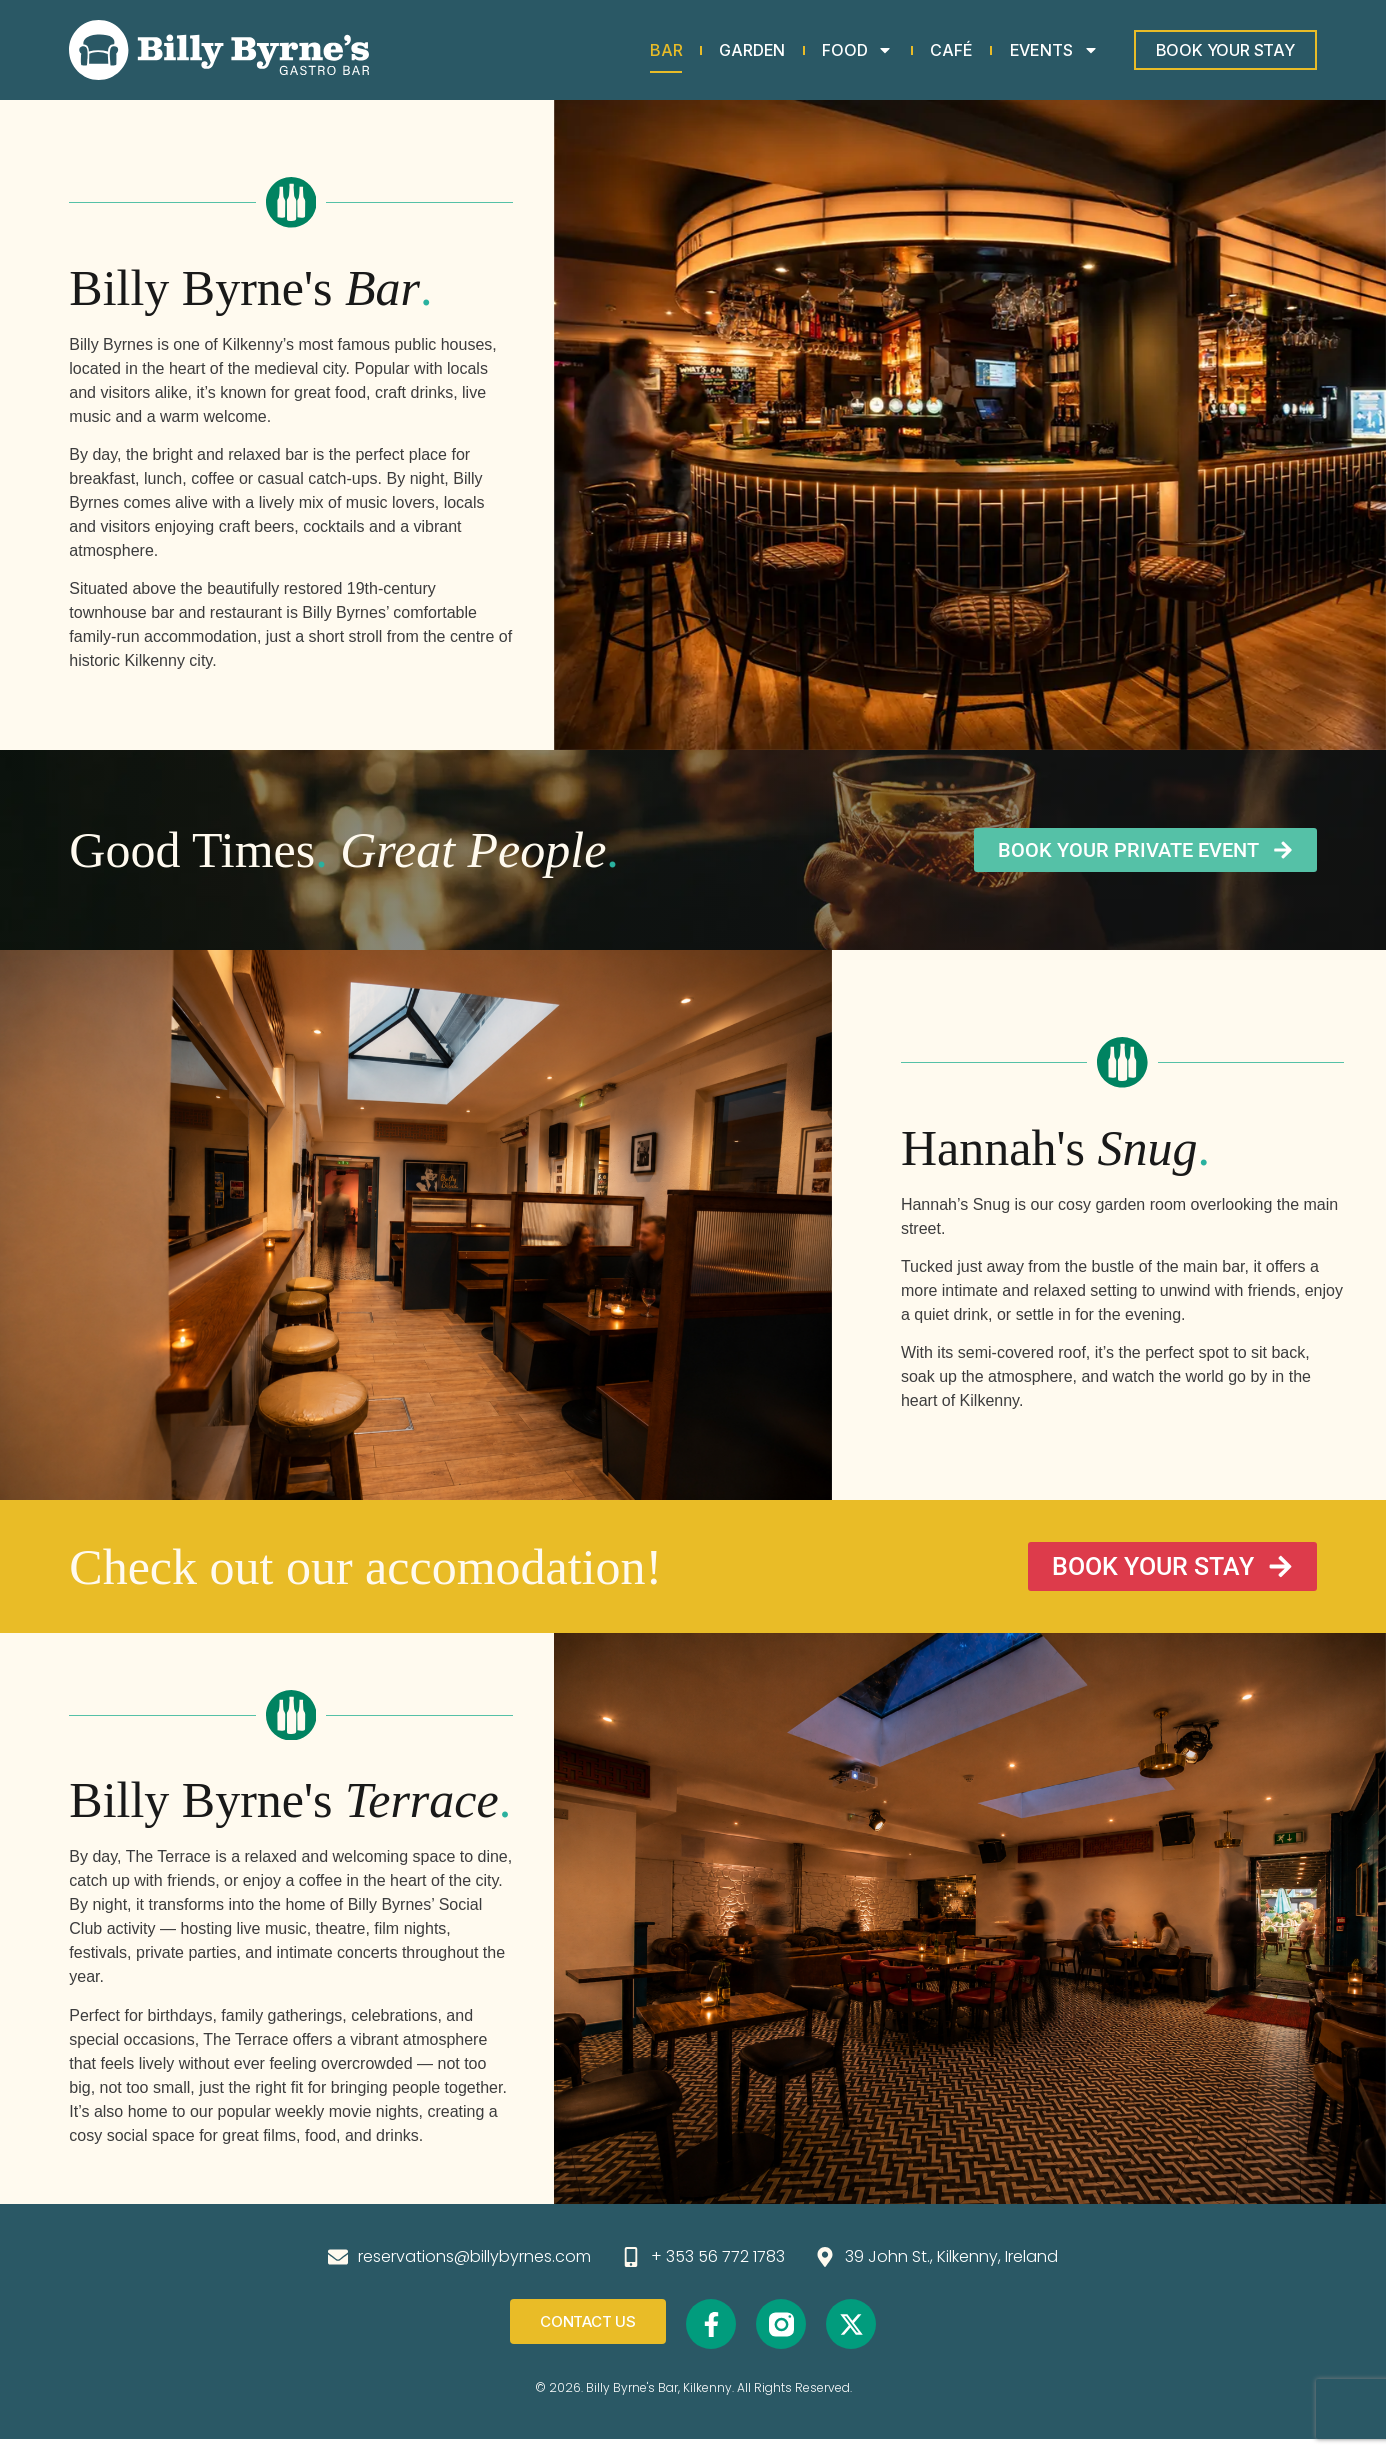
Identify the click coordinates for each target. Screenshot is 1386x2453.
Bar (666, 50)
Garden (752, 50)
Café (951, 50)
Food (857, 50)
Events (1054, 50)
